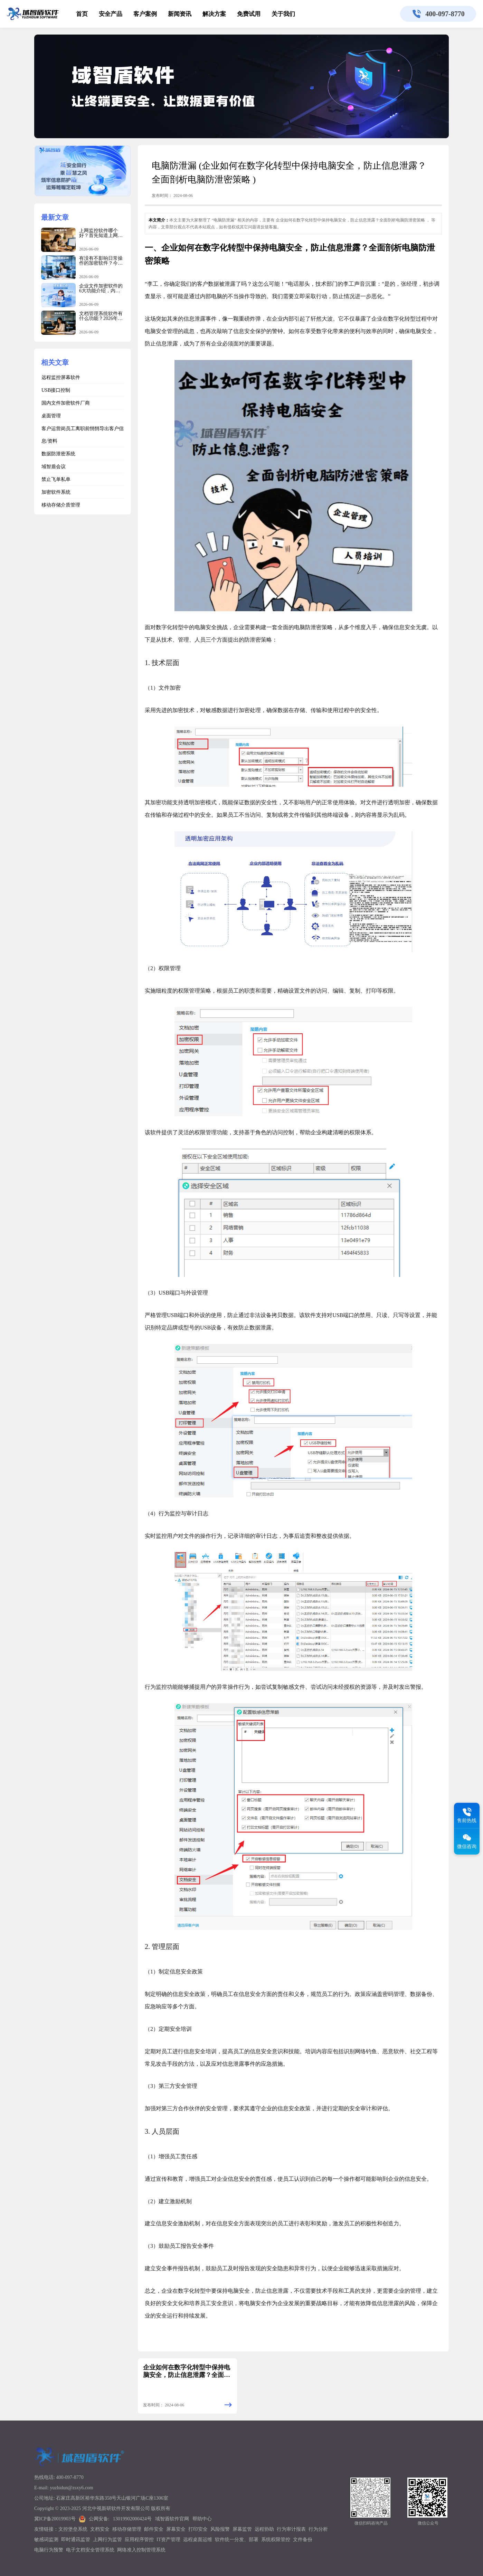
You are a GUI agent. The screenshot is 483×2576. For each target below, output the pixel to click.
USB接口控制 (55, 390)
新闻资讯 (179, 14)
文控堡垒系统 (72, 2529)
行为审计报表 (291, 2529)
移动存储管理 (126, 2529)
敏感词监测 (46, 2539)
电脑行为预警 (48, 2550)
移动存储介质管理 (60, 505)
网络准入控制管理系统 (141, 2550)
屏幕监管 (242, 2529)
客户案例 (145, 14)
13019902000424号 (132, 2518)
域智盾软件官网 (172, 2518)
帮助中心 (202, 2518)
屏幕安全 (176, 2529)
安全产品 (110, 14)
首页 (82, 14)
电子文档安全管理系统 (90, 2550)
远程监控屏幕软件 (60, 377)
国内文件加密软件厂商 (65, 403)
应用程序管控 (139, 2539)
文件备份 (302, 2539)
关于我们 (283, 14)
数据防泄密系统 (58, 453)
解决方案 (214, 14)
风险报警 (220, 2529)
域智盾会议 (53, 466)
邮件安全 (153, 2529)
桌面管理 (51, 415)
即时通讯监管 (75, 2539)
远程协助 (264, 2529)
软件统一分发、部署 (236, 2539)
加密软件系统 (55, 492)
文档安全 (100, 2529)
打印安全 (198, 2529)
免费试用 (249, 14)
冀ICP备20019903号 (55, 2518)
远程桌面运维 (197, 2539)
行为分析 (318, 2529)
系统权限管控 (275, 2539)
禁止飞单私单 (55, 479)
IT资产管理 (168, 2539)
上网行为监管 (107, 2539)
